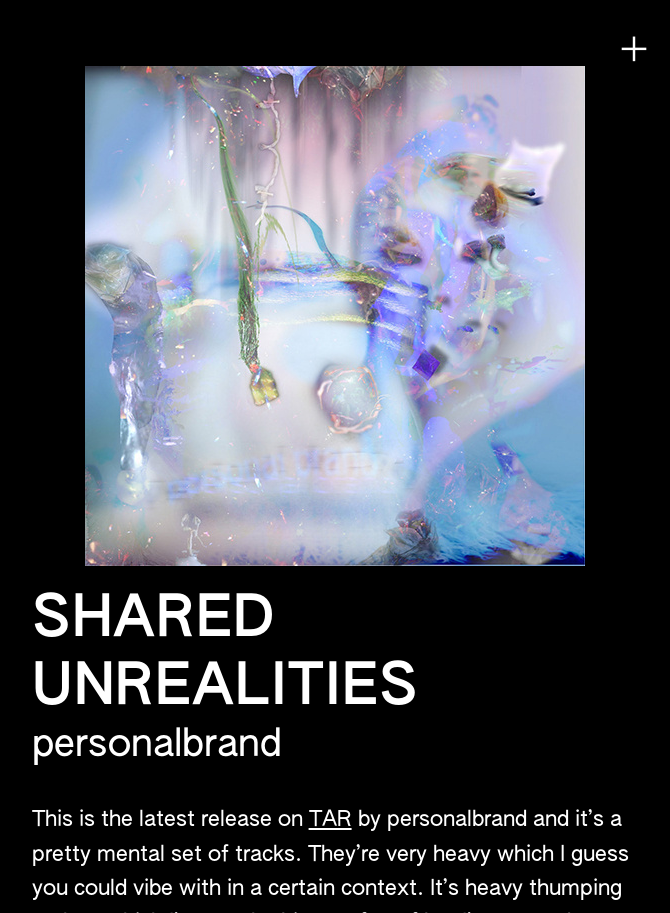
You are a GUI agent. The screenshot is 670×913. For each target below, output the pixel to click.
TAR (330, 820)
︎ (634, 49)
